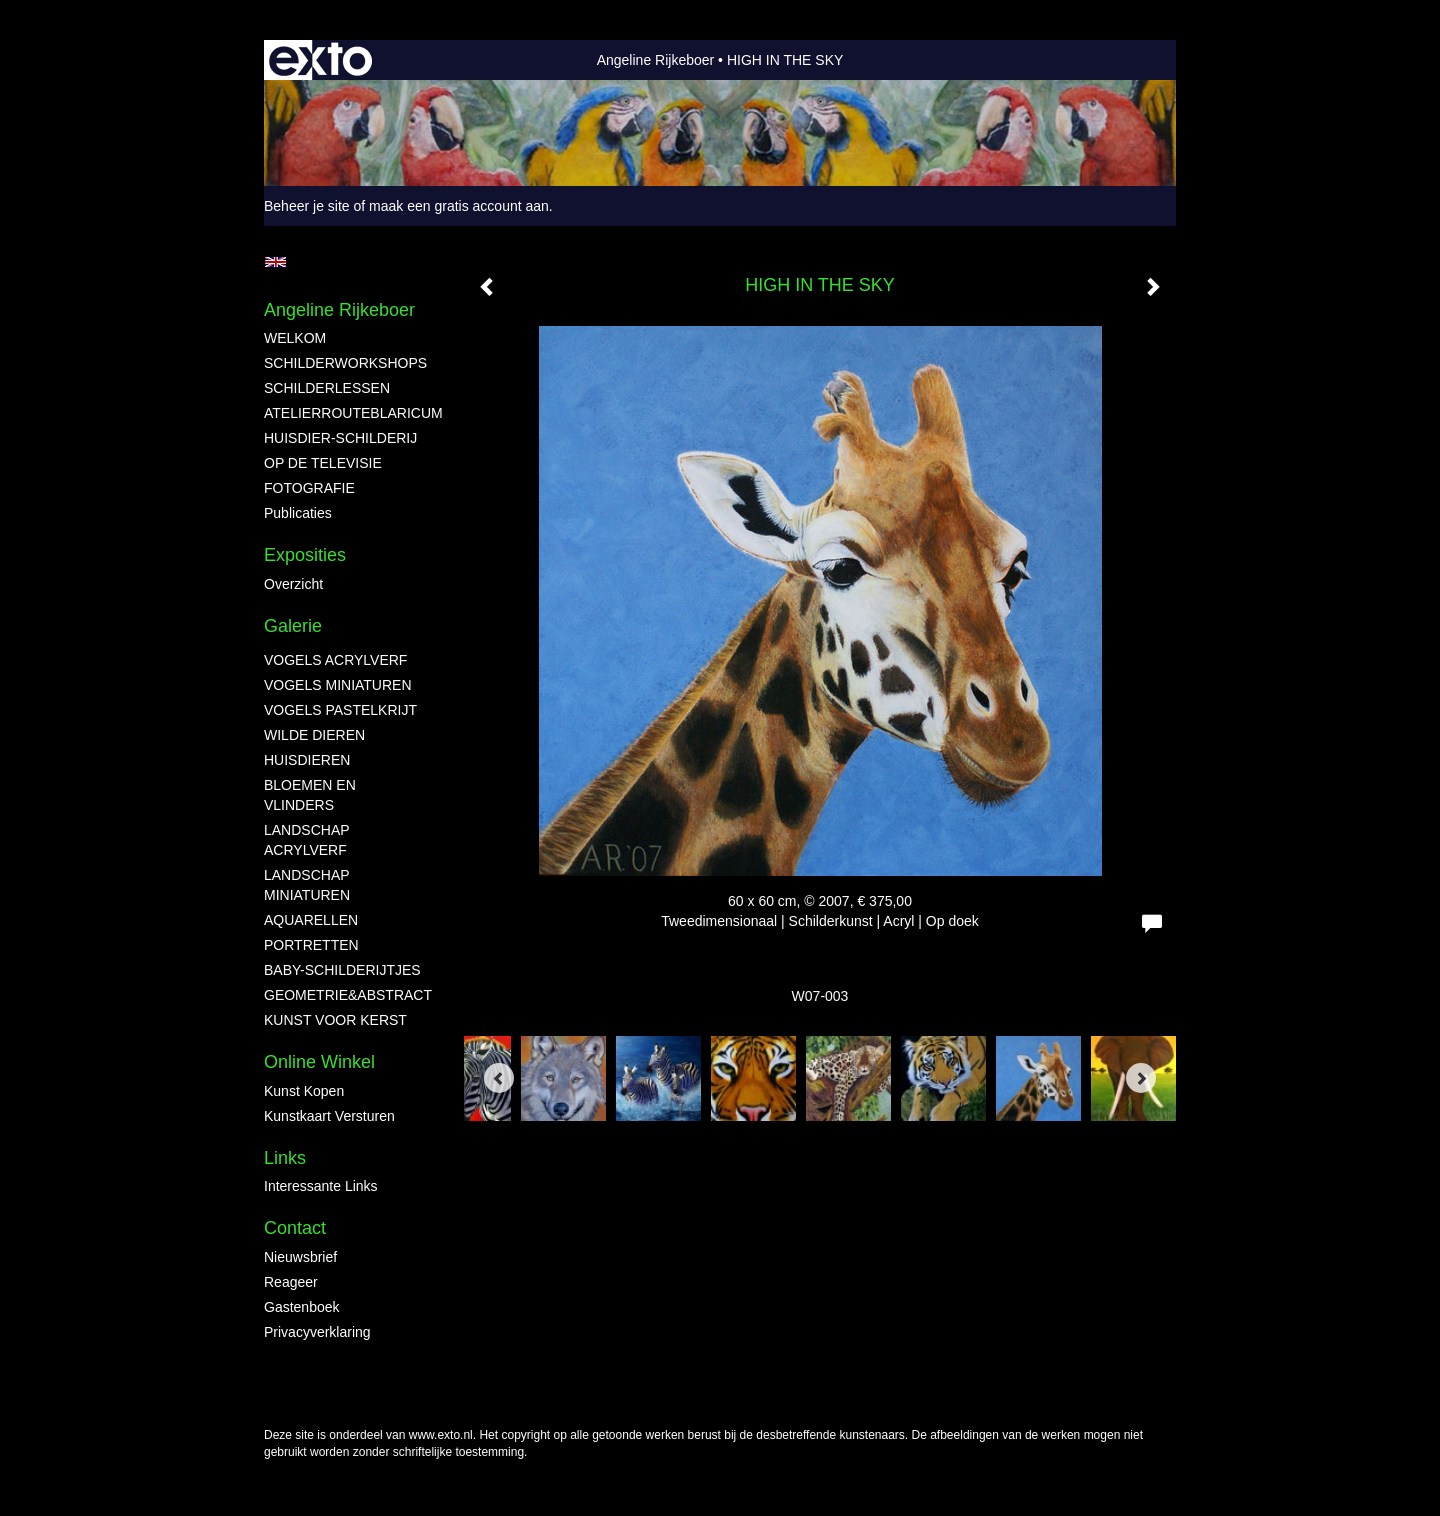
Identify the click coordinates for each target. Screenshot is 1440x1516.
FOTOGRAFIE (309, 488)
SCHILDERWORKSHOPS (344, 363)
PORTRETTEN (311, 945)
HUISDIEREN (307, 760)
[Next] (1141, 1078)
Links (285, 1158)
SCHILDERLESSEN (327, 388)
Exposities (305, 555)
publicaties (298, 513)
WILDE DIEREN (314, 735)
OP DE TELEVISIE (323, 463)
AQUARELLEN (311, 920)
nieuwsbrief (300, 1257)
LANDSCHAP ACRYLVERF (306, 840)
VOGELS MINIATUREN (338, 685)
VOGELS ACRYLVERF (335, 660)
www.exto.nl (441, 1435)
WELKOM (295, 338)
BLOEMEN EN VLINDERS (310, 795)
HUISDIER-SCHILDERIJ (340, 438)
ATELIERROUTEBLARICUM (344, 413)
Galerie (293, 626)
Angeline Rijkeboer (656, 60)
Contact (295, 1228)
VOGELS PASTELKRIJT (340, 710)
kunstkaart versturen (329, 1116)
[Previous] (499, 1078)
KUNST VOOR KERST (335, 1020)
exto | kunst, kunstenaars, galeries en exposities (320, 60)
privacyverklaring (317, 1332)
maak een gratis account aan (459, 206)
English (275, 262)
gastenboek (302, 1307)
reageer (291, 1282)
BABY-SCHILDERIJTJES (342, 970)
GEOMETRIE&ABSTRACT (344, 995)
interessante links (321, 1186)
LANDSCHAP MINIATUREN (307, 885)
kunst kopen (304, 1091)
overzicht (293, 584)
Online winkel (319, 1062)
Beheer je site (307, 206)
